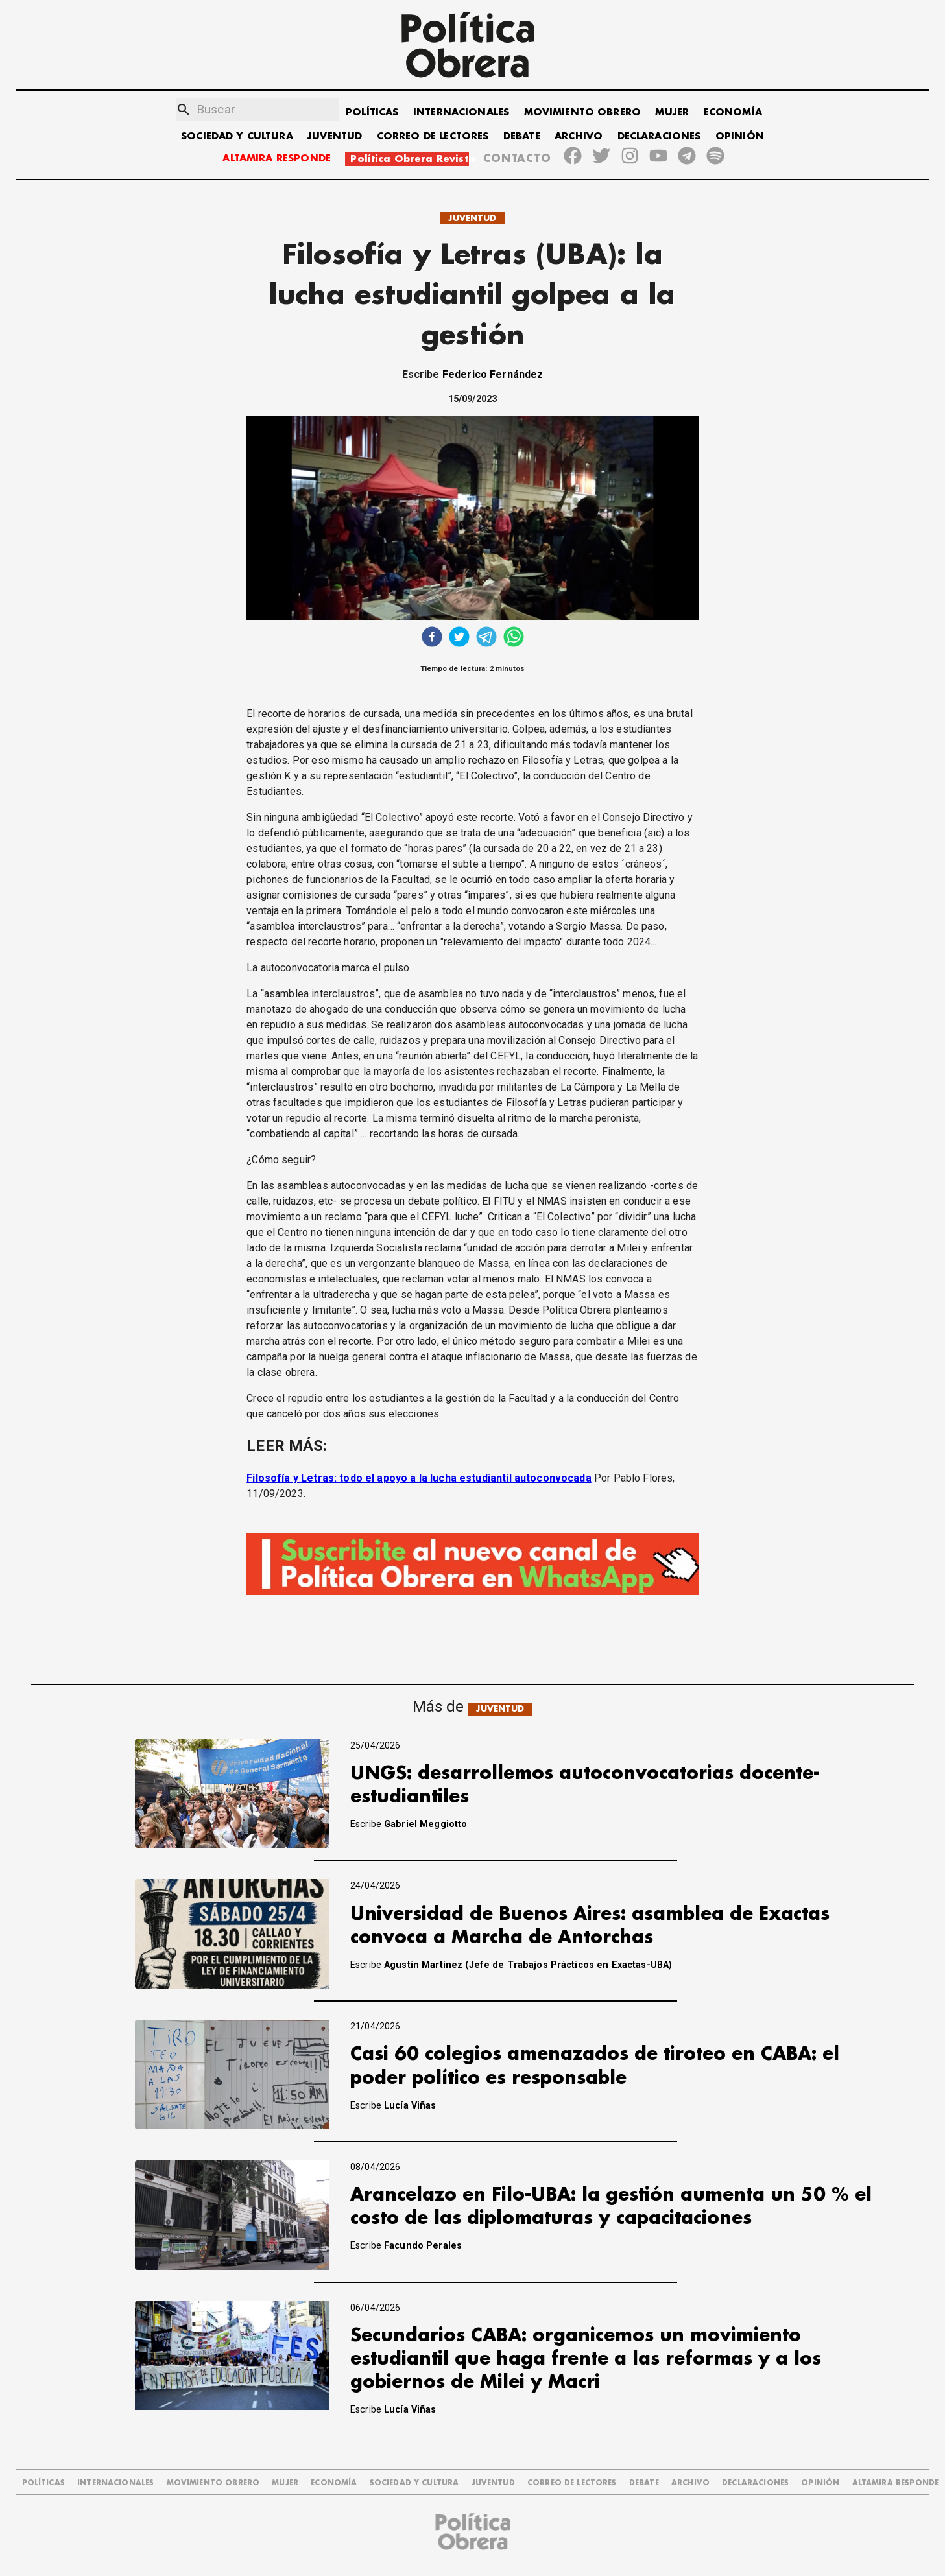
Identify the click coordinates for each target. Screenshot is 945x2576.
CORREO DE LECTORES (433, 136)
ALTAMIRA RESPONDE (276, 158)
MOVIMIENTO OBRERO (582, 112)
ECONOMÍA (733, 112)
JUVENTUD (334, 136)
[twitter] (459, 638)
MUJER (672, 112)
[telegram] (486, 638)
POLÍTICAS (372, 112)
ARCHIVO (579, 136)
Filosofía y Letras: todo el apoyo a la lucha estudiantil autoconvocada (419, 1478)
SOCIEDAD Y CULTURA (237, 136)
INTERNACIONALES (461, 112)
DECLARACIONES (659, 136)
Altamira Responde (895, 2483)
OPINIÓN (739, 136)
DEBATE (521, 136)
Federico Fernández (493, 374)
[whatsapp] (513, 638)
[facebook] (432, 638)
